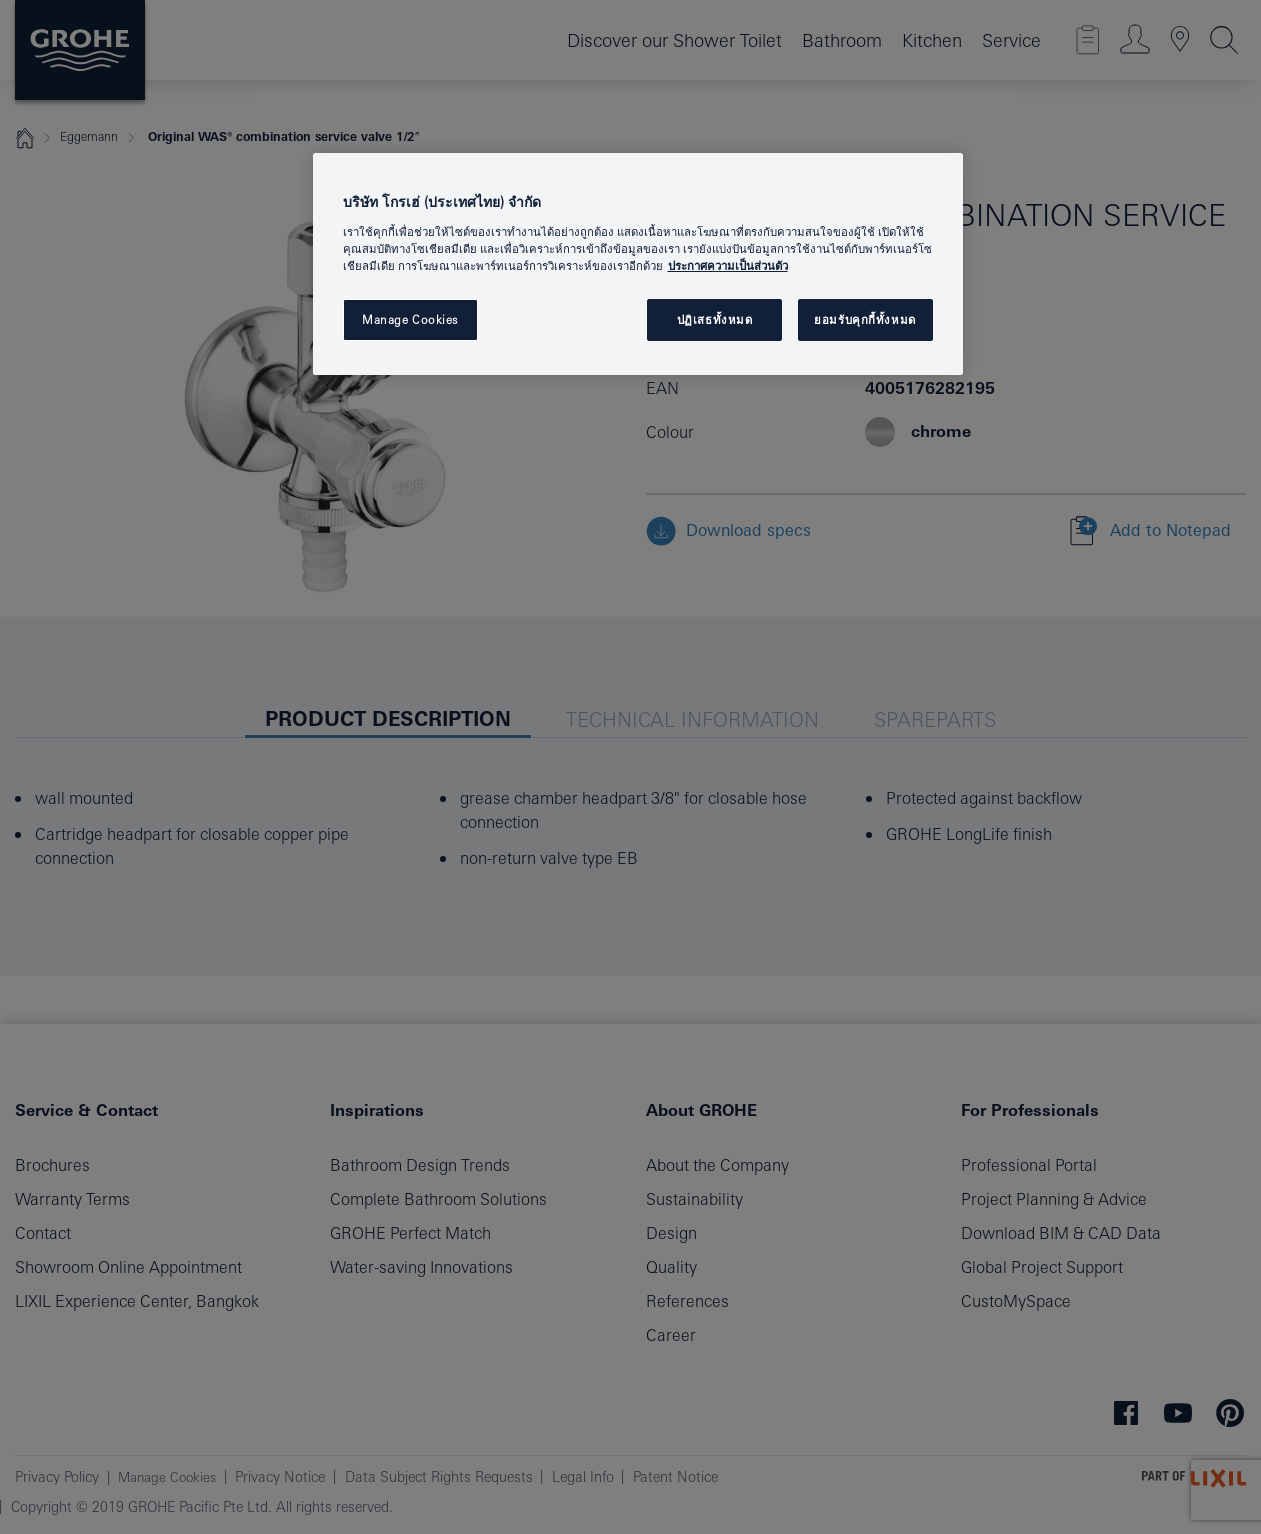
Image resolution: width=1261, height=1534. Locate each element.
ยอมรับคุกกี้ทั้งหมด (864, 319)
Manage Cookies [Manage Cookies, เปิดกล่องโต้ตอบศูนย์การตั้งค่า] (410, 319)
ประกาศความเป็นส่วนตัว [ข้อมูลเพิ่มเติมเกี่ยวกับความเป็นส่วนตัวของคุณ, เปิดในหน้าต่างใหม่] (728, 265)
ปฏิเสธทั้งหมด (715, 319)
